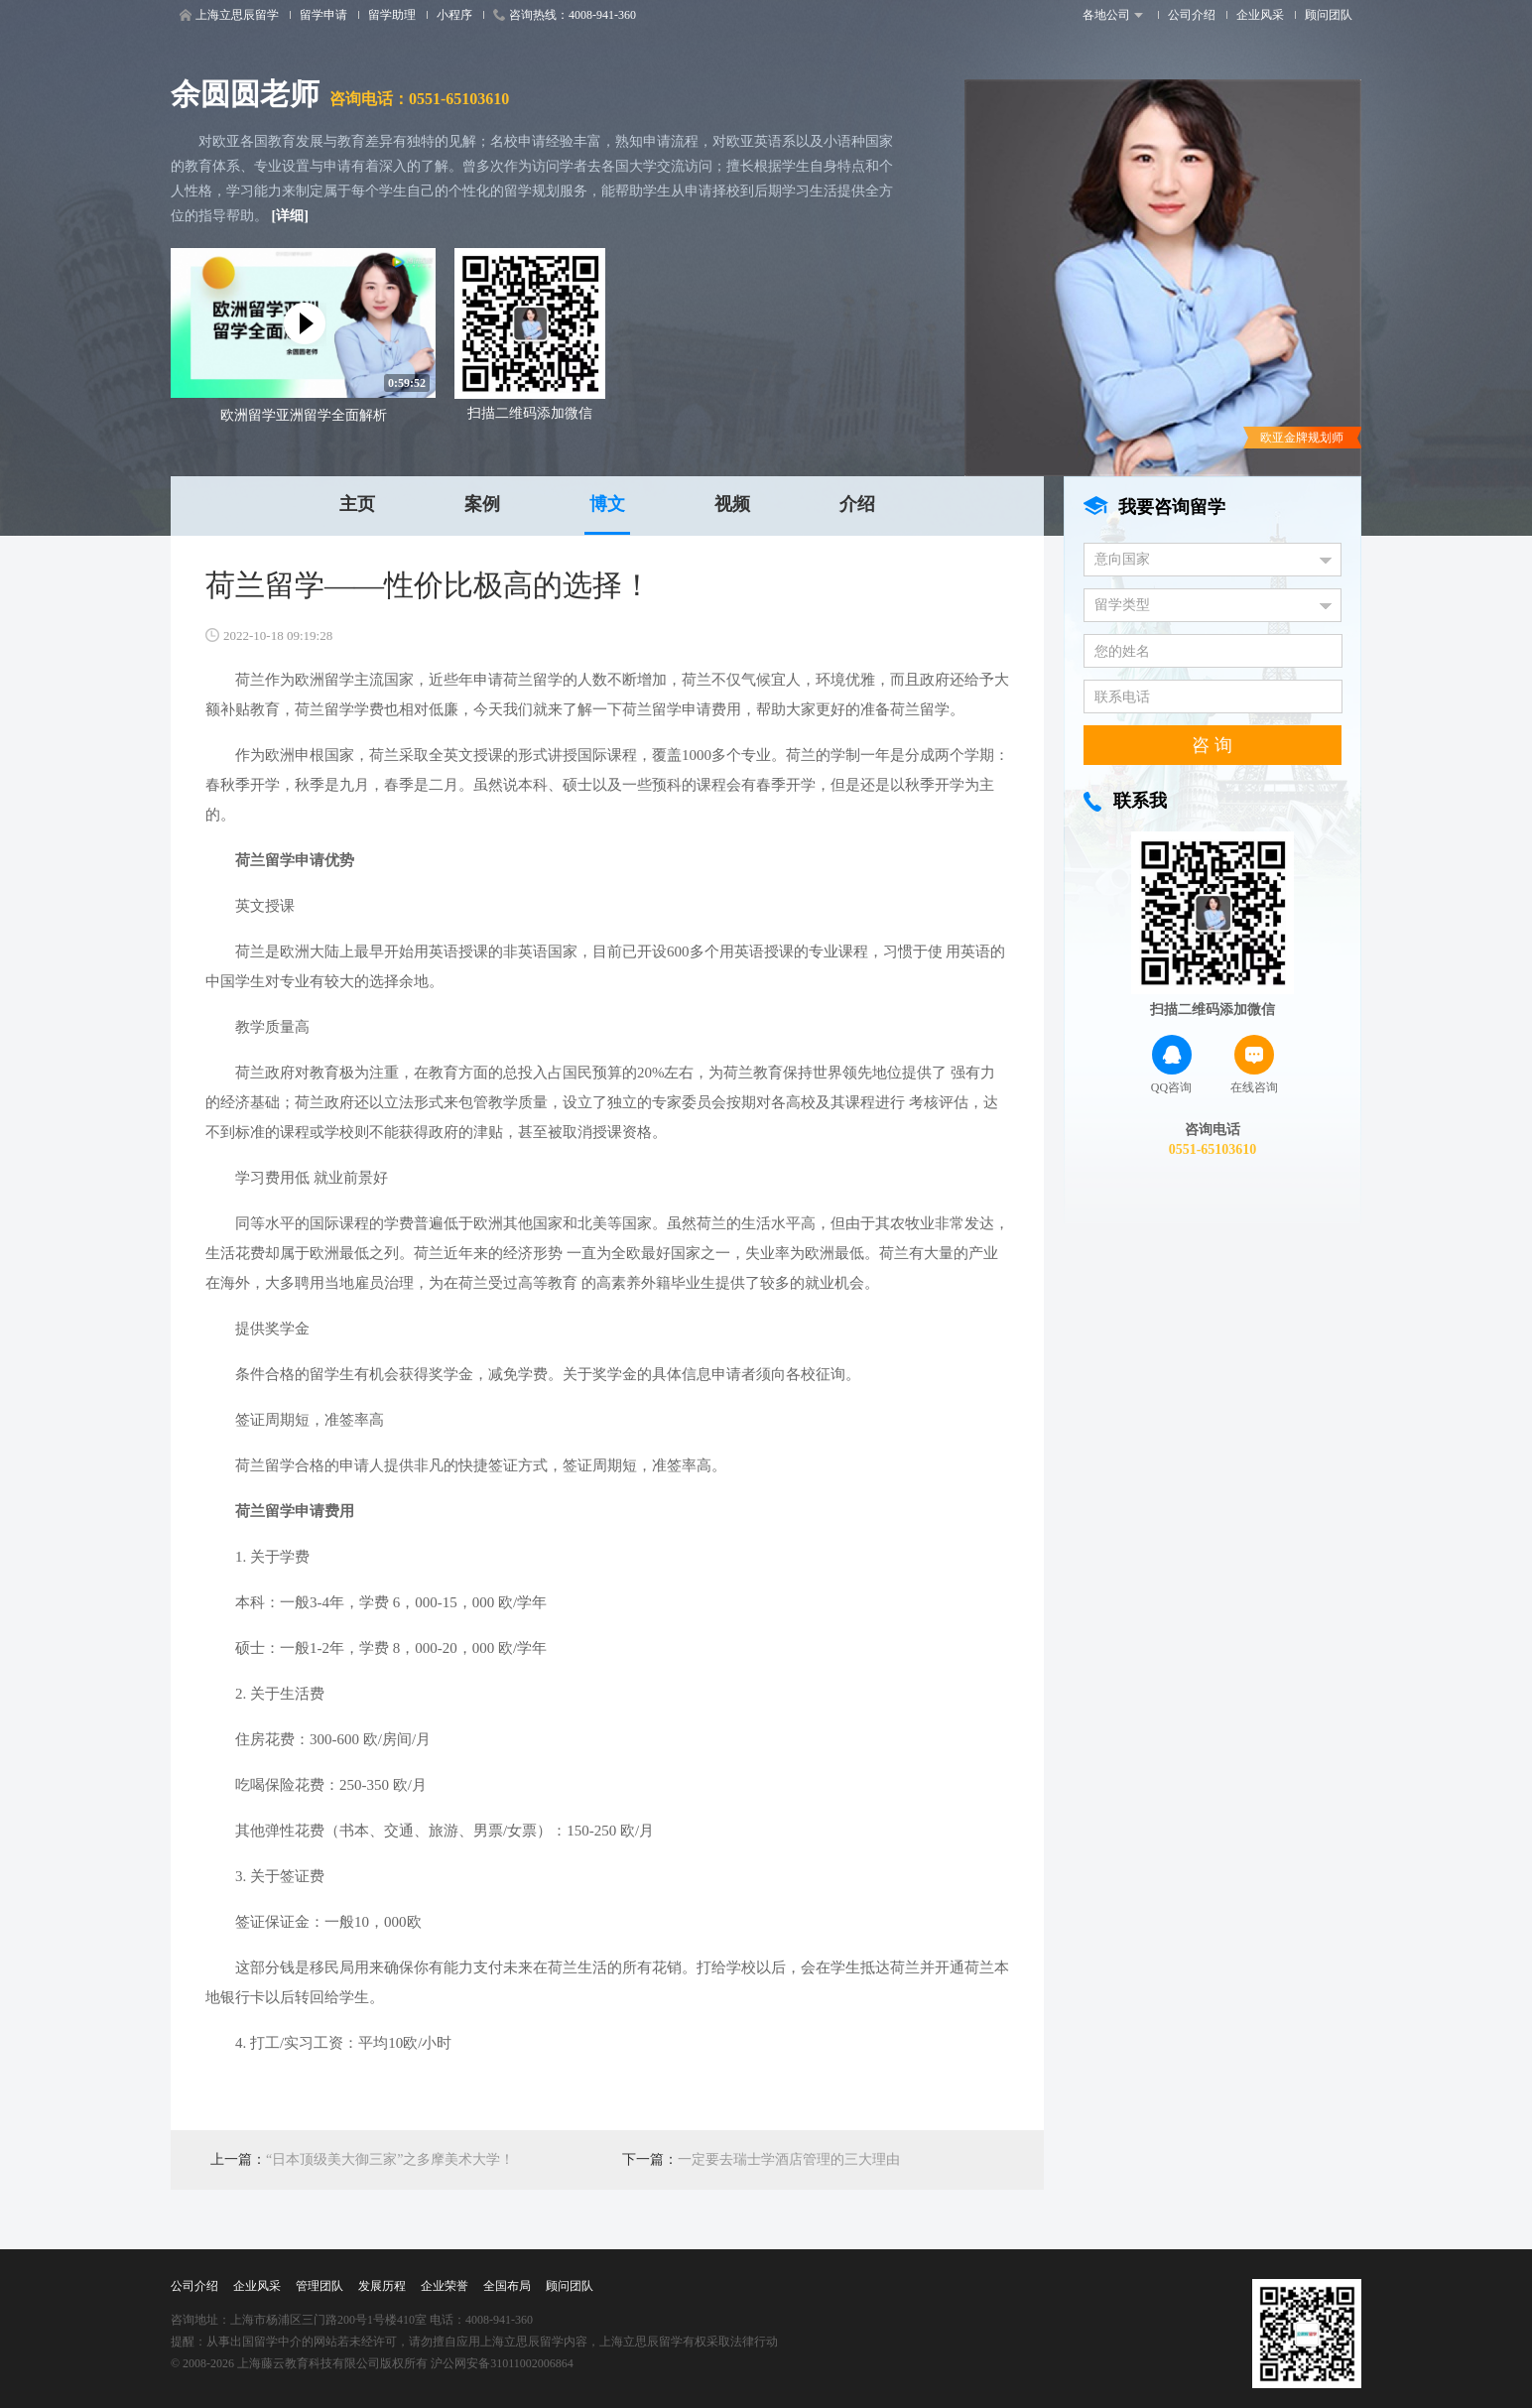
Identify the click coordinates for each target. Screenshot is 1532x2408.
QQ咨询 (1171, 1064)
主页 (357, 504)
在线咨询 (1254, 1064)
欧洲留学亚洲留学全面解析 (303, 415)
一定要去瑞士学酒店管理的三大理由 (789, 2159)
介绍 (857, 504)
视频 (732, 504)
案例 (482, 504)
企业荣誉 (444, 2286)
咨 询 (1212, 745)
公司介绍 (1191, 15)
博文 (607, 504)
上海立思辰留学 (229, 15)
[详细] (290, 215)
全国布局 (507, 2286)
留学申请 (323, 15)
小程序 (454, 15)
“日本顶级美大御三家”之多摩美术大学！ (390, 2159)
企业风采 (1260, 15)
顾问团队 (1328, 15)
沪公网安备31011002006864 (502, 2363)
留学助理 (392, 15)
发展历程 (382, 2286)
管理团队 (319, 2286)
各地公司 (1113, 15)
